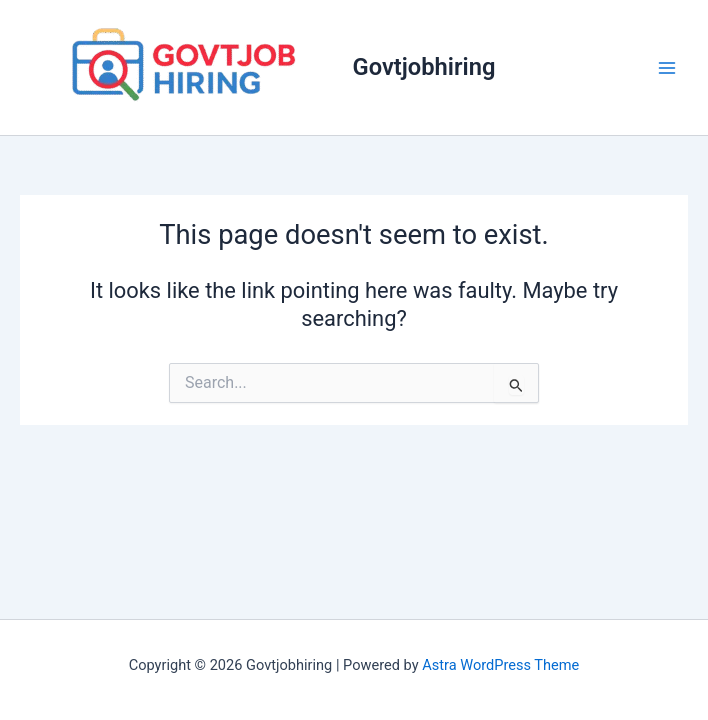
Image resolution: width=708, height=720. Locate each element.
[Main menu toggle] (667, 68)
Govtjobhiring (424, 67)
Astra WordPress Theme (500, 665)
